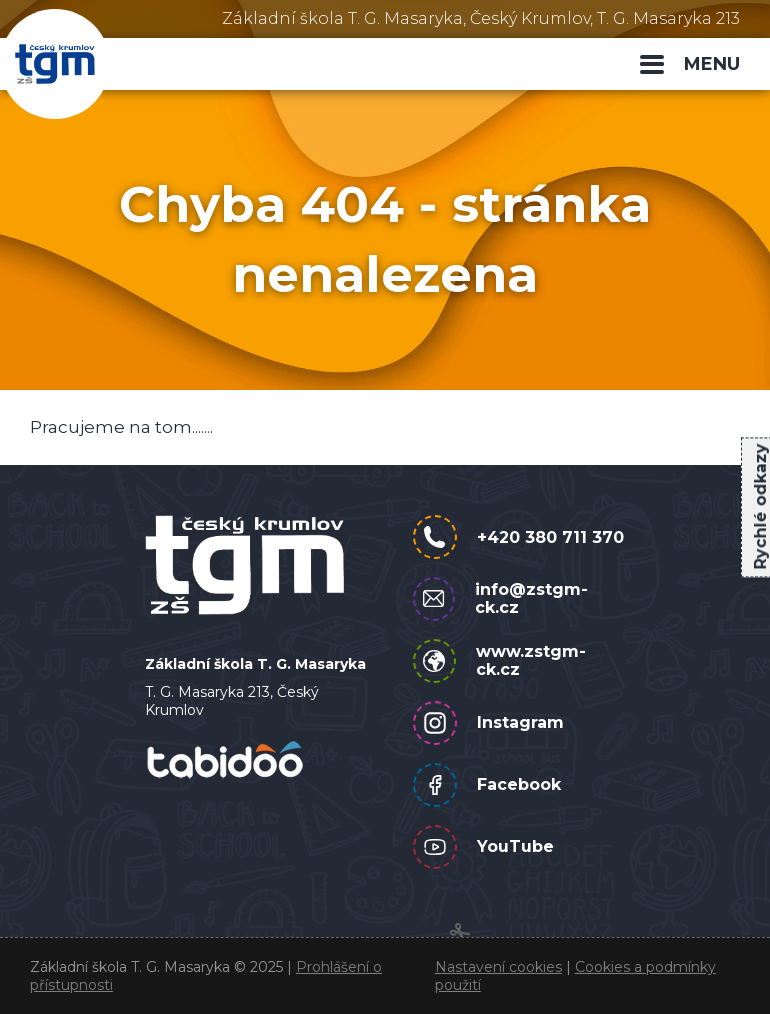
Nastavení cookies (498, 967)
